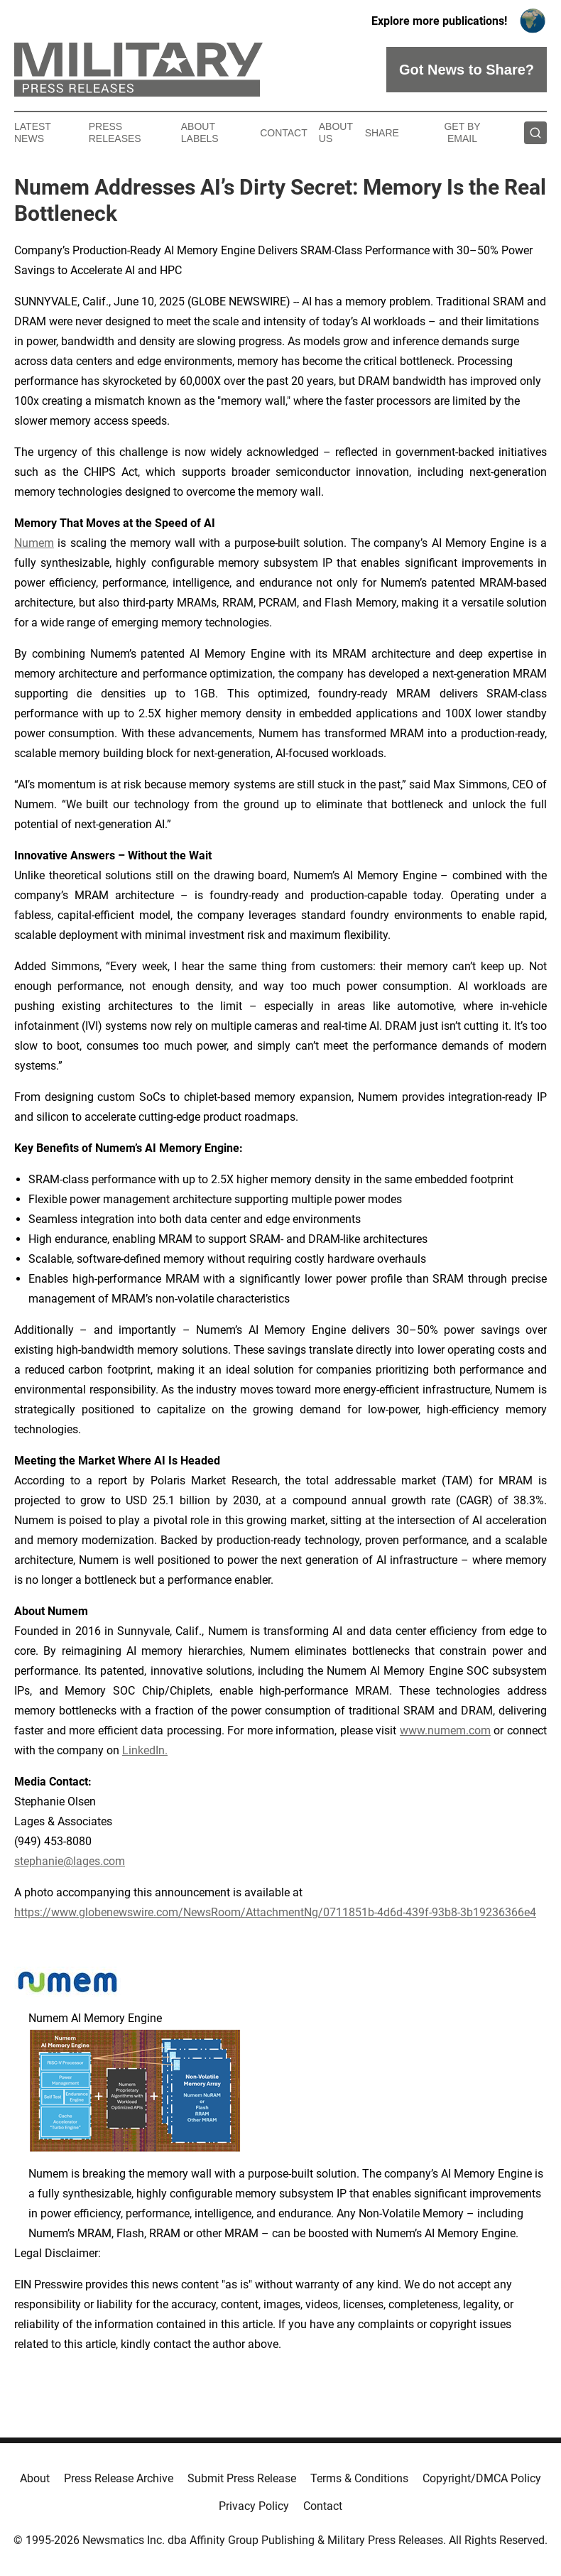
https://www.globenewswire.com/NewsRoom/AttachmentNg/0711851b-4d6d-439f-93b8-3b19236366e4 (275, 1912)
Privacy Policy (254, 2506)
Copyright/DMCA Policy (482, 2478)
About (35, 2478)
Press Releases (115, 132)
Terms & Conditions (359, 2478)
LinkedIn (143, 1750)
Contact (283, 132)
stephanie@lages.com (69, 1861)
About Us (336, 132)
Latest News (32, 132)
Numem (34, 543)
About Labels (200, 132)
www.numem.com (445, 1730)
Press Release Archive (118, 2478)
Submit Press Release (241, 2478)
